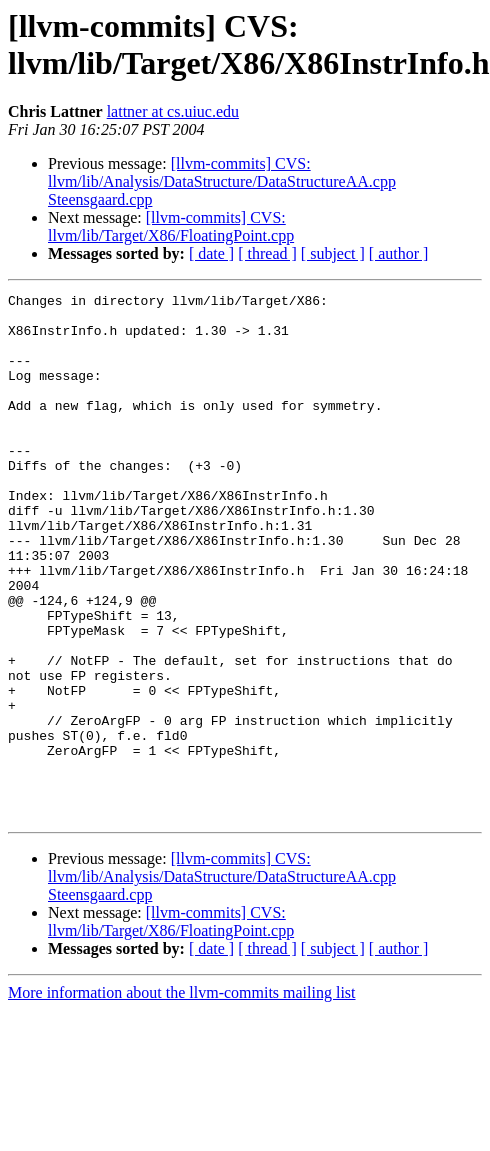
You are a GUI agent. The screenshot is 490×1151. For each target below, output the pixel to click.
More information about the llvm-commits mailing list (182, 1097)
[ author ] (399, 253)
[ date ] (211, 253)
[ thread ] (267, 253)
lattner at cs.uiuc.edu (173, 111)
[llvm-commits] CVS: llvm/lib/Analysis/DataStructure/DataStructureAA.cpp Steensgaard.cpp (222, 181)
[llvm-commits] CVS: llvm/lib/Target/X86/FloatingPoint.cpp (171, 226)
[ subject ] (333, 253)
